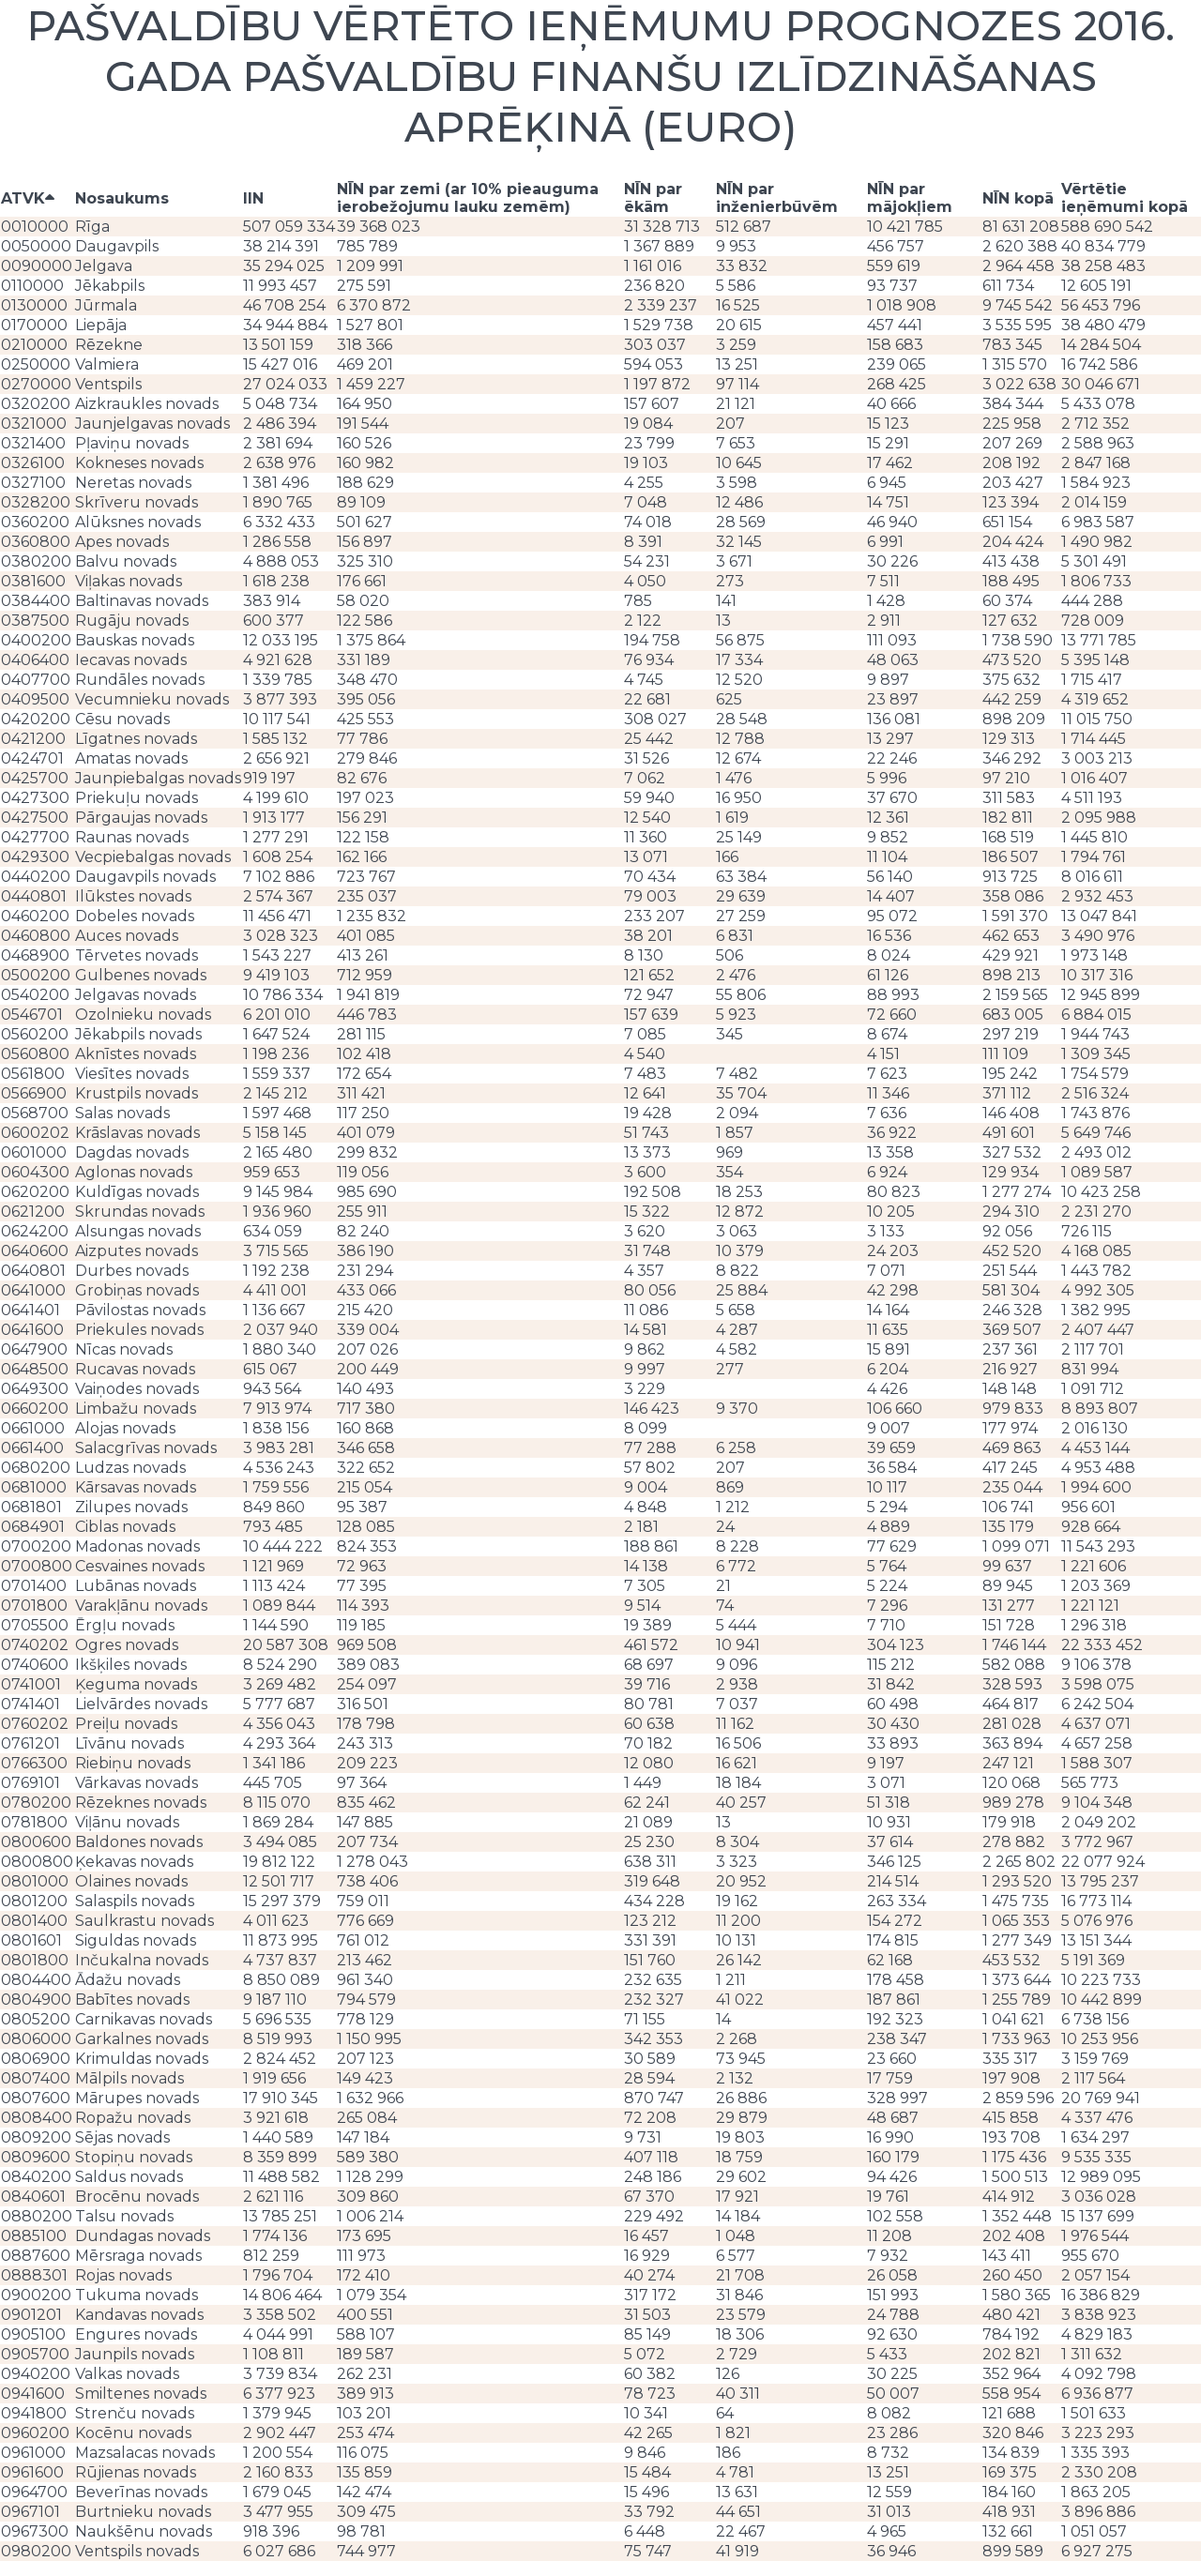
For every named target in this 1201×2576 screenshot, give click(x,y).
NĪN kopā (1018, 198)
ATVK (27, 198)
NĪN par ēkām (653, 198)
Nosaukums (122, 198)
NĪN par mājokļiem (909, 198)
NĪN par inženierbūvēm (777, 198)
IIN (253, 198)
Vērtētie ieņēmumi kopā (1124, 198)
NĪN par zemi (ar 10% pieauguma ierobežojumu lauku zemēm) (468, 198)
